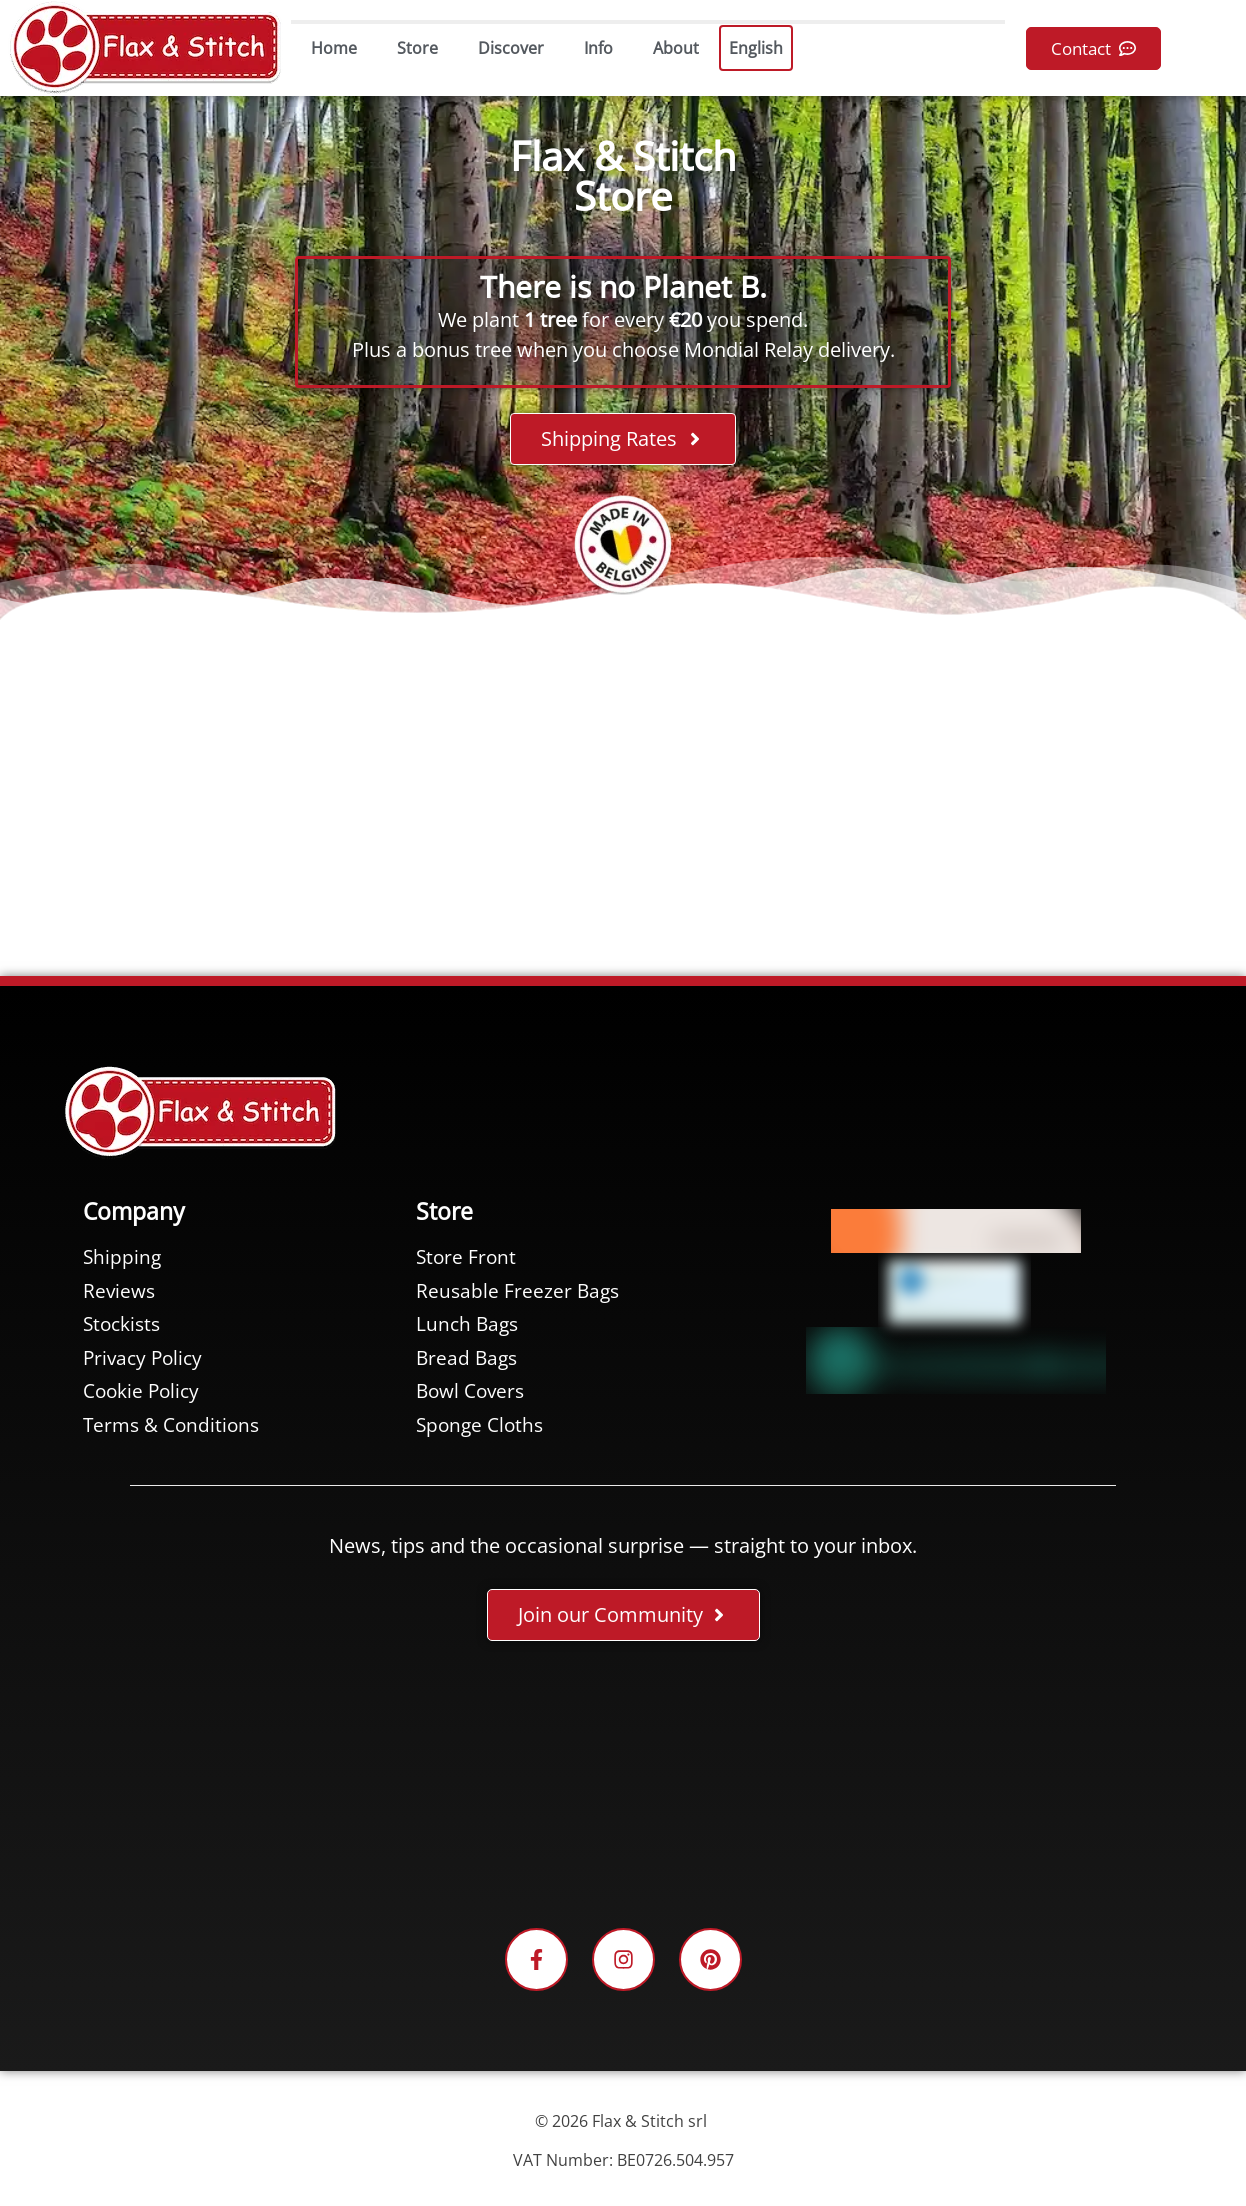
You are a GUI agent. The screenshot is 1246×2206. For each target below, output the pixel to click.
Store (417, 48)
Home (334, 48)
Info (598, 48)
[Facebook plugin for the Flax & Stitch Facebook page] (623, 1788)
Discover (511, 48)
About (676, 48)
